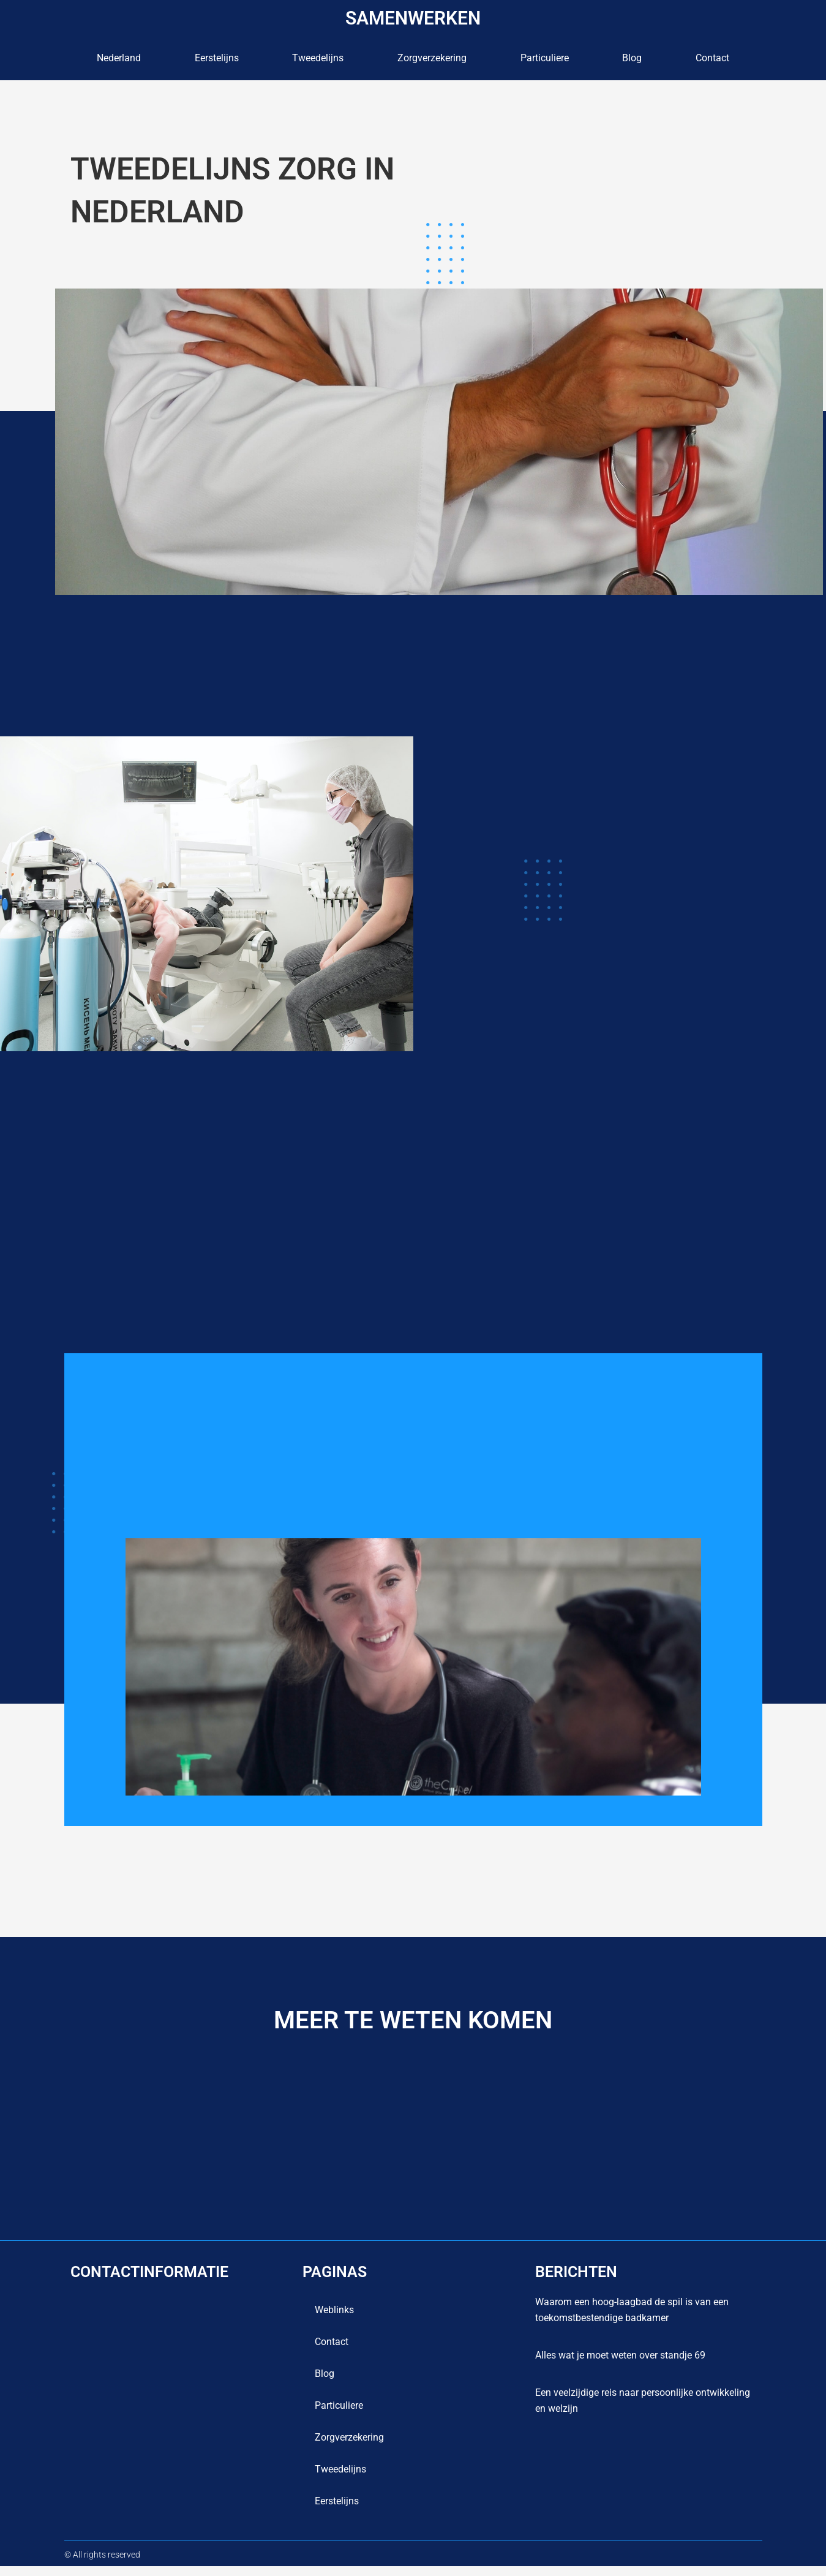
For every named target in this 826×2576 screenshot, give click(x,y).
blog (632, 58)
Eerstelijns (217, 58)
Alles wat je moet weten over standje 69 (620, 2365)
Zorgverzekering (432, 58)
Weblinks (334, 2319)
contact (712, 58)
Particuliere (544, 58)
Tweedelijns (318, 58)
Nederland (119, 58)
